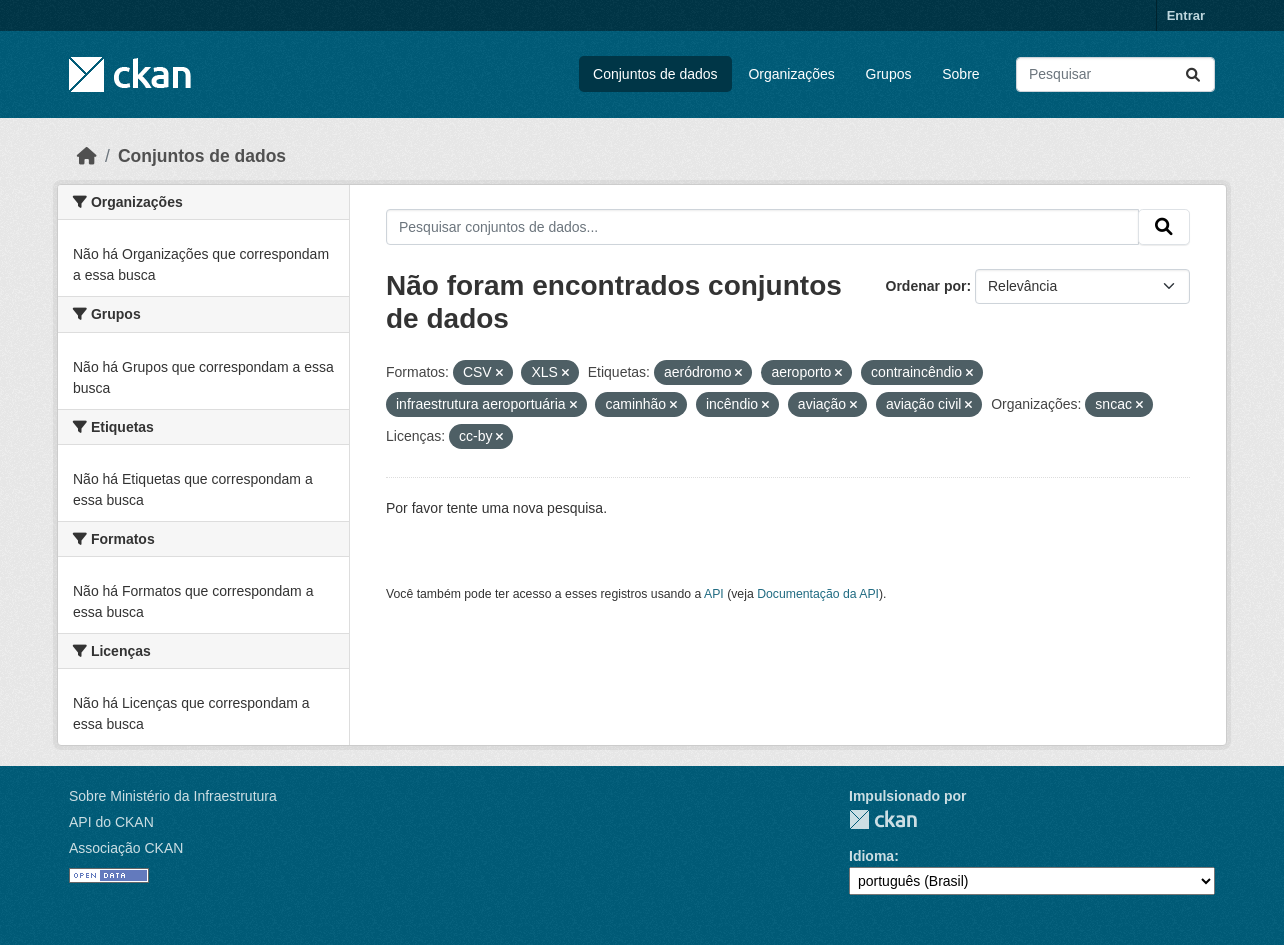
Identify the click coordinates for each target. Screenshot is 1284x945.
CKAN (883, 819)
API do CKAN (111, 822)
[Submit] (1193, 74)
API (714, 594)
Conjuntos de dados (655, 74)
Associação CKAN (126, 848)
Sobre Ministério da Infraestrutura (173, 796)
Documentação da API (818, 594)
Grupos (889, 74)
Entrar (1186, 15)
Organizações (791, 74)
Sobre (960, 74)
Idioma (871, 856)
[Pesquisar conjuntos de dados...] (1115, 74)
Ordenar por (926, 286)
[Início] (87, 156)
